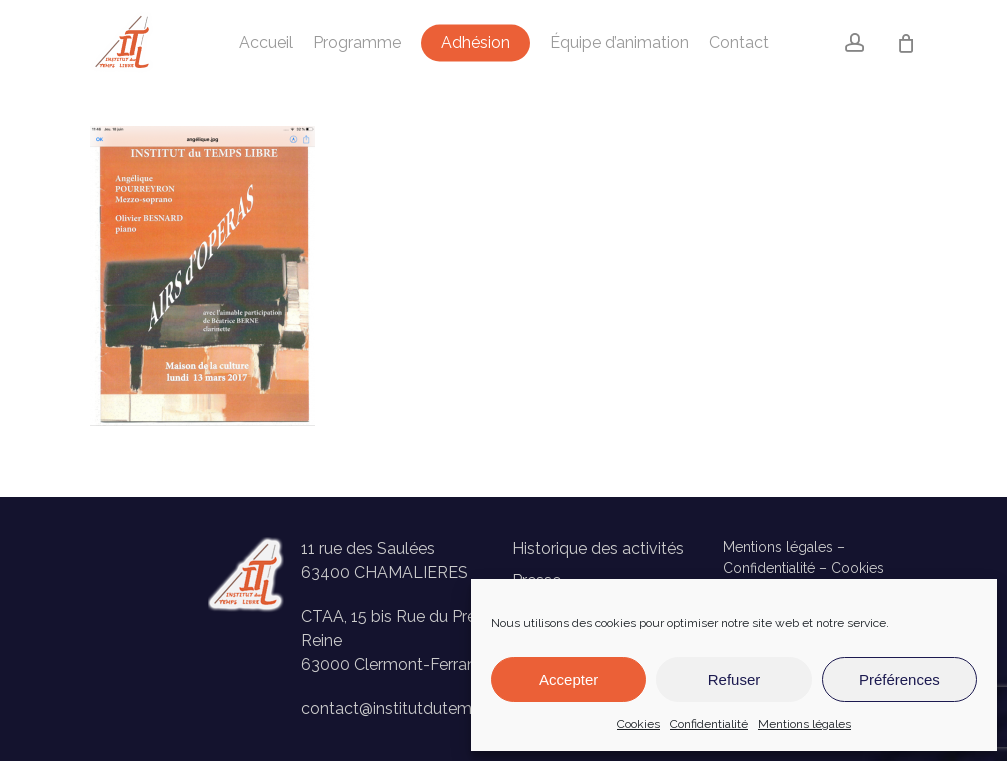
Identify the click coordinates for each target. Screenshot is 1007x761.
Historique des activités (598, 548)
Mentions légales (804, 724)
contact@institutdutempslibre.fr (418, 708)
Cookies (638, 724)
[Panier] (906, 43)
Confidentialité (709, 724)
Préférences (899, 679)
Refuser (734, 679)
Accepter (568, 679)
